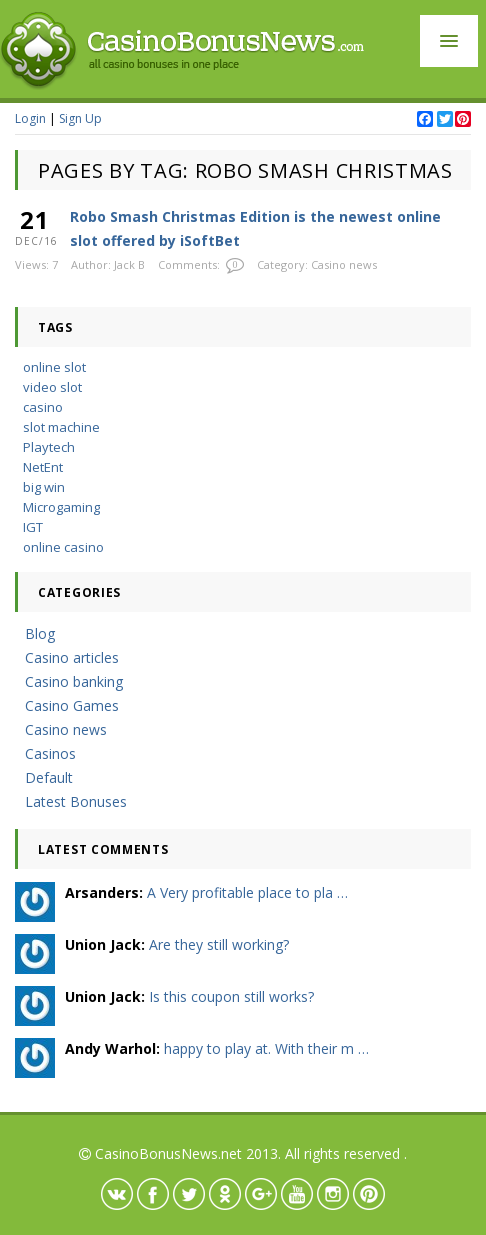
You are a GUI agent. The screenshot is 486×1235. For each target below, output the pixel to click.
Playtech (49, 447)
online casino (63, 547)
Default (49, 777)
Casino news (344, 264)
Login (30, 118)
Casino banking (74, 681)
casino (43, 407)
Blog (40, 633)
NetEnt (43, 467)
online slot (54, 367)
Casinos (50, 753)
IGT (33, 527)
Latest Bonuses (76, 801)
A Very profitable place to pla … (247, 892)
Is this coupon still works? (231, 996)
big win (44, 487)
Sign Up (80, 118)
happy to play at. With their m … (266, 1048)
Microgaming (61, 507)
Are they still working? (219, 944)
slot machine (61, 427)
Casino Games (72, 705)
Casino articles (72, 657)
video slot (52, 387)
